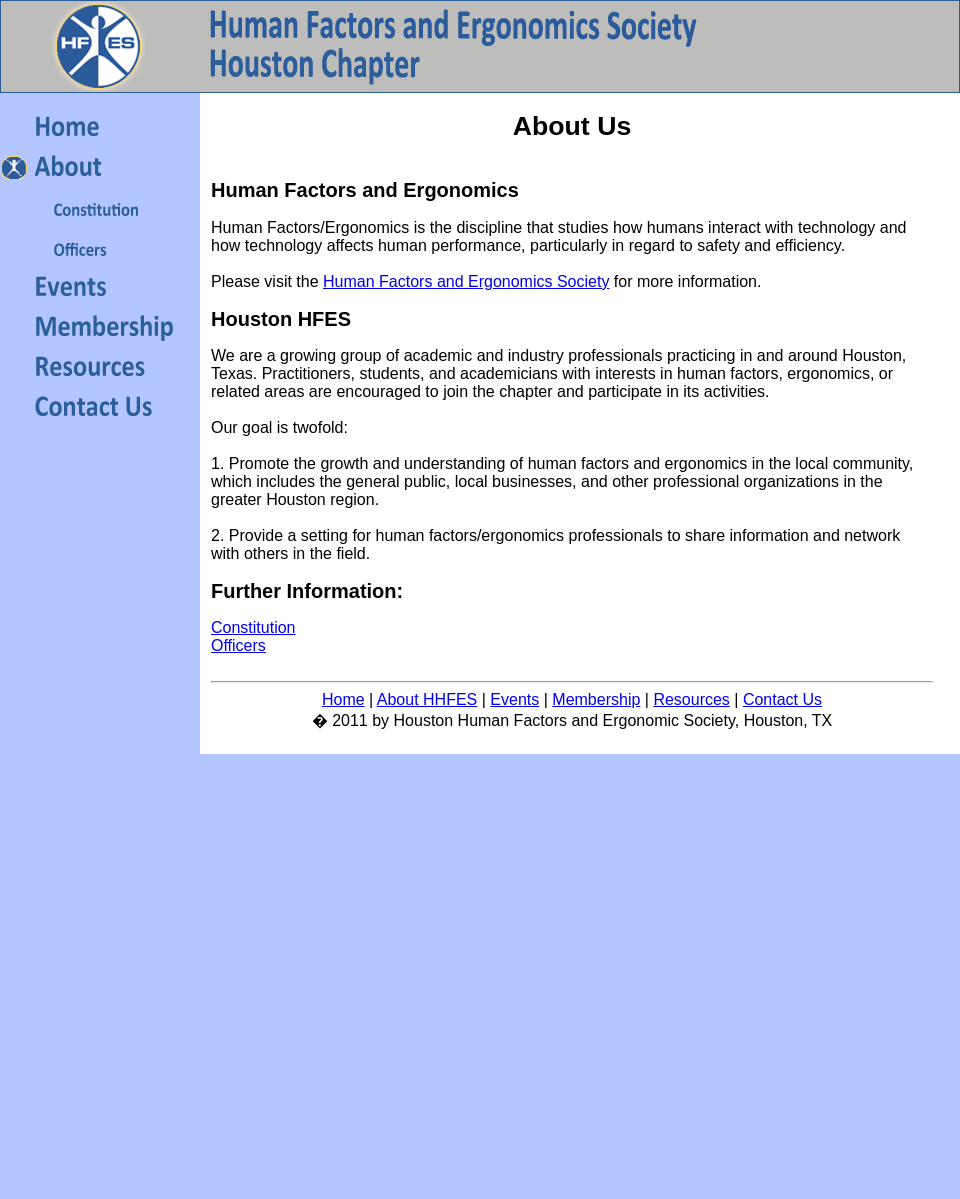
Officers (238, 645)
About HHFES (427, 699)
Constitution (253, 627)
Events (514, 699)
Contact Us (782, 699)
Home (343, 699)
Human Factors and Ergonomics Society (466, 281)
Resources (691, 699)
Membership (596, 699)
